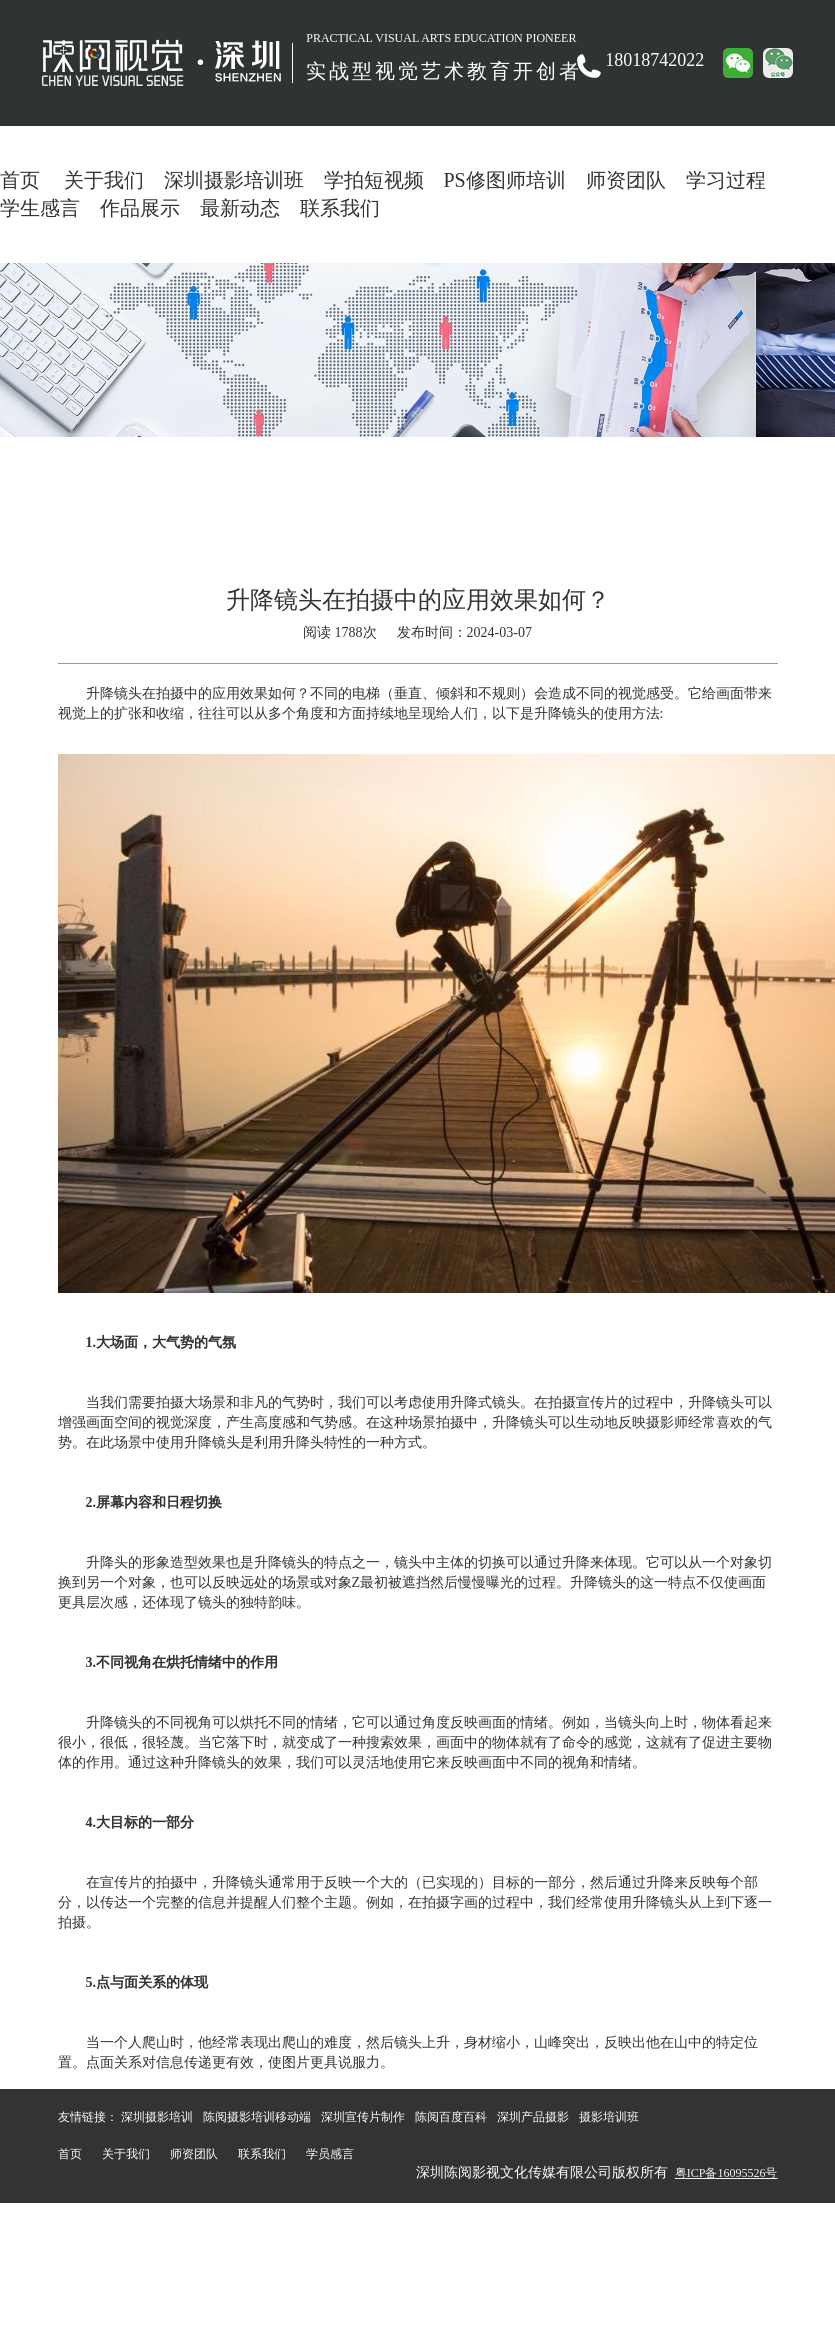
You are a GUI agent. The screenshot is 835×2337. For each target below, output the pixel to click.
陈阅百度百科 (451, 2117)
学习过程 (726, 180)
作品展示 (140, 208)
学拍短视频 (374, 180)
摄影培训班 (609, 2117)
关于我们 (104, 180)
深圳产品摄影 (533, 2117)
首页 (20, 180)
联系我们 (340, 208)
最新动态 (240, 208)
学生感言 (40, 208)
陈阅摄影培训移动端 (257, 2117)
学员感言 (330, 2154)
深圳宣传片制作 (363, 2117)
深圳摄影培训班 (234, 180)
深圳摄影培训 (157, 2117)
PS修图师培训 (505, 180)
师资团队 (626, 180)
